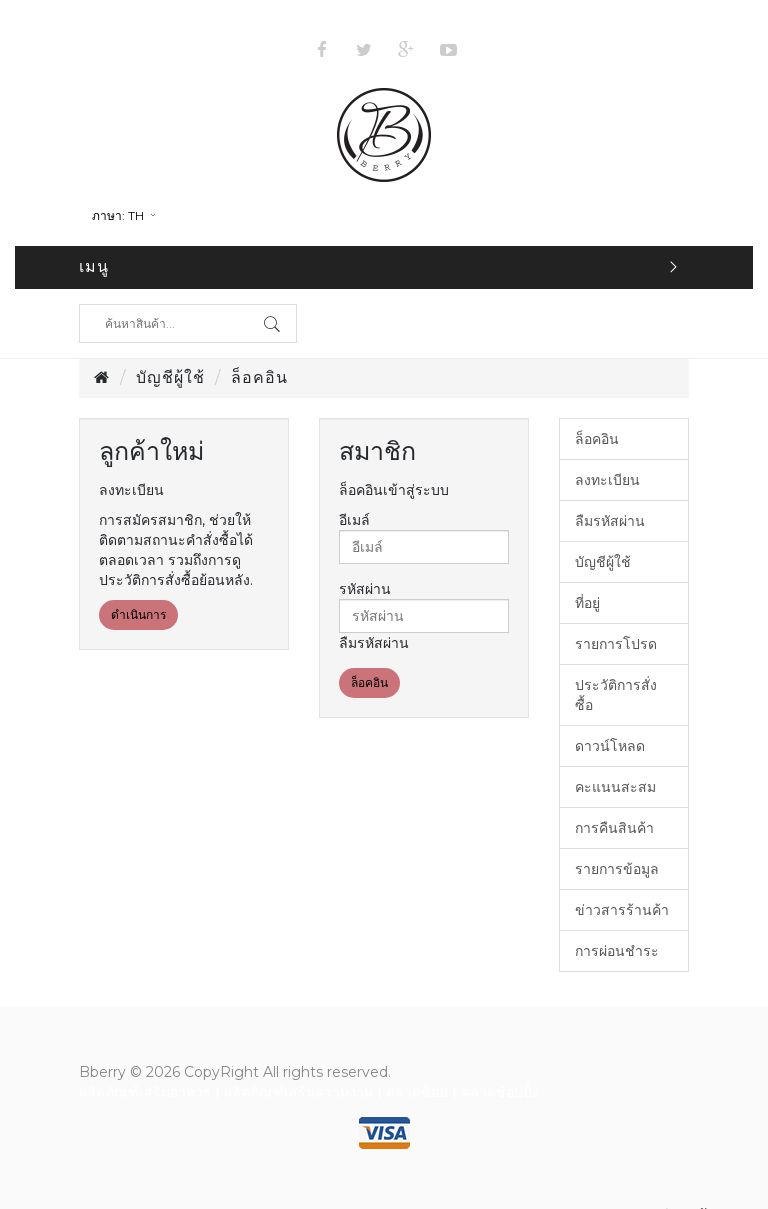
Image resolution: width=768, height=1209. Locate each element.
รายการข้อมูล (617, 869)
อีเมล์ (354, 520)
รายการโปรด (616, 644)
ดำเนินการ (138, 614)
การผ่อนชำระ (617, 951)
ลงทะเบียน (607, 480)
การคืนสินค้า (614, 828)
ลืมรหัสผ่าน (374, 643)
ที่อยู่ (587, 603)
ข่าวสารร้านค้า (622, 910)
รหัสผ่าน (365, 589)
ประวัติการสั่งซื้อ (616, 695)
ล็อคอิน (259, 377)
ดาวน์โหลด (610, 746)
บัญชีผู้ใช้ (170, 377)
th (125, 215)
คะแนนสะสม (615, 787)
